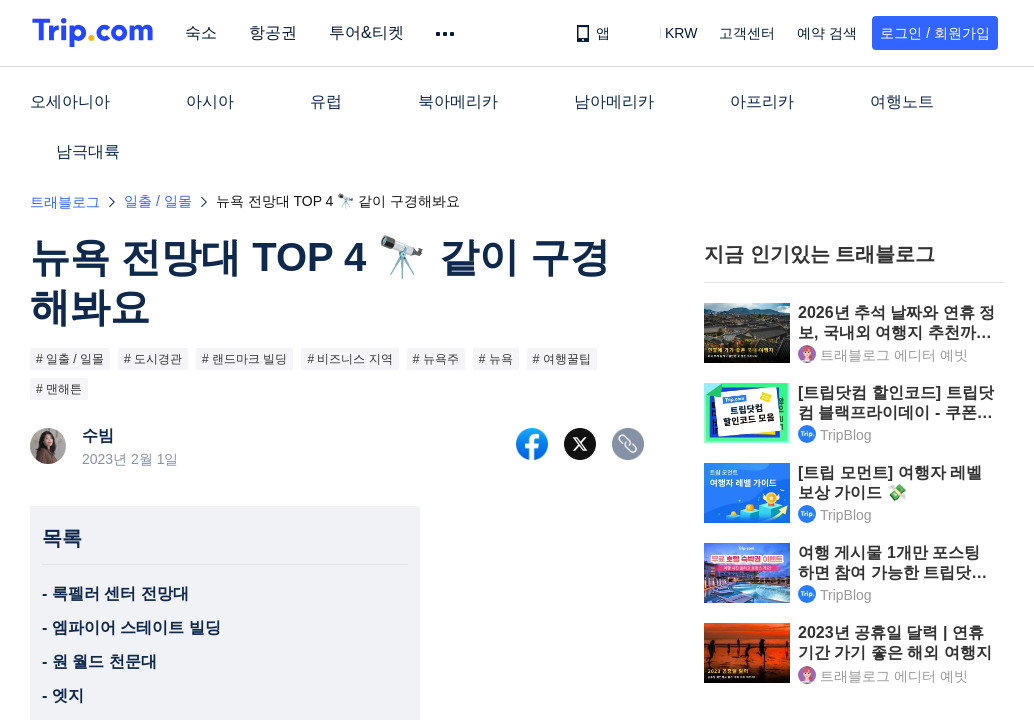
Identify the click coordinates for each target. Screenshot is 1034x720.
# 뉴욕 (496, 359)
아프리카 (762, 101)
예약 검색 (827, 33)
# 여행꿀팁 (562, 359)
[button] (666, 33)
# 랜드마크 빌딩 (244, 359)
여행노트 (902, 101)
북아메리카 (458, 101)
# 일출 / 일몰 (70, 359)
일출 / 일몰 (158, 201)
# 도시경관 (153, 359)
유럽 (326, 101)
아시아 (210, 101)
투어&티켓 (369, 32)
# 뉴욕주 (436, 359)
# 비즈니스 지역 (349, 359)
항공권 (276, 32)
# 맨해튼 (59, 389)
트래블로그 (65, 202)
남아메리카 (614, 101)
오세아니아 (70, 101)
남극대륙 (88, 151)
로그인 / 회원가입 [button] (935, 33)
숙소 (204, 32)
